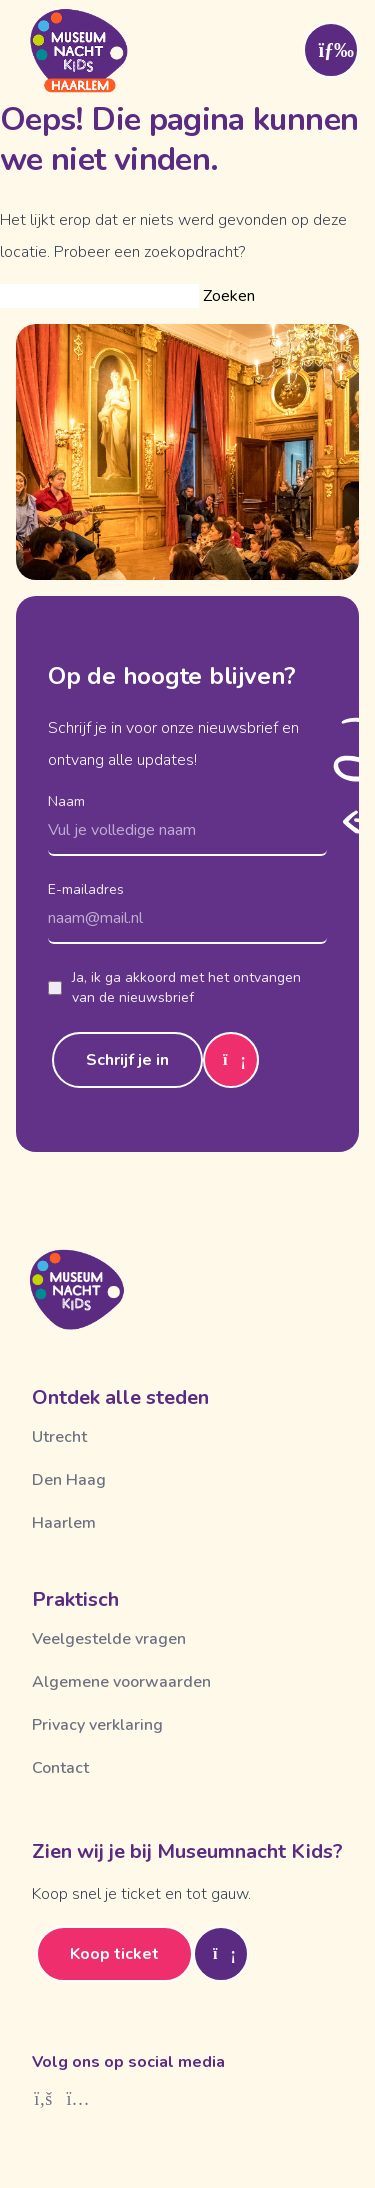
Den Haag (69, 1480)
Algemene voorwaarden (121, 1682)
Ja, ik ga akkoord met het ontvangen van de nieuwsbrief (174, 988)
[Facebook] (43, 2099)
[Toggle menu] (331, 50)
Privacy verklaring (97, 1725)
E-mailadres (86, 889)
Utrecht (59, 1437)
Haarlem (64, 1523)
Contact (60, 1768)
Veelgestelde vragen (109, 1639)
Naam (66, 801)
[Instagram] (78, 2099)
